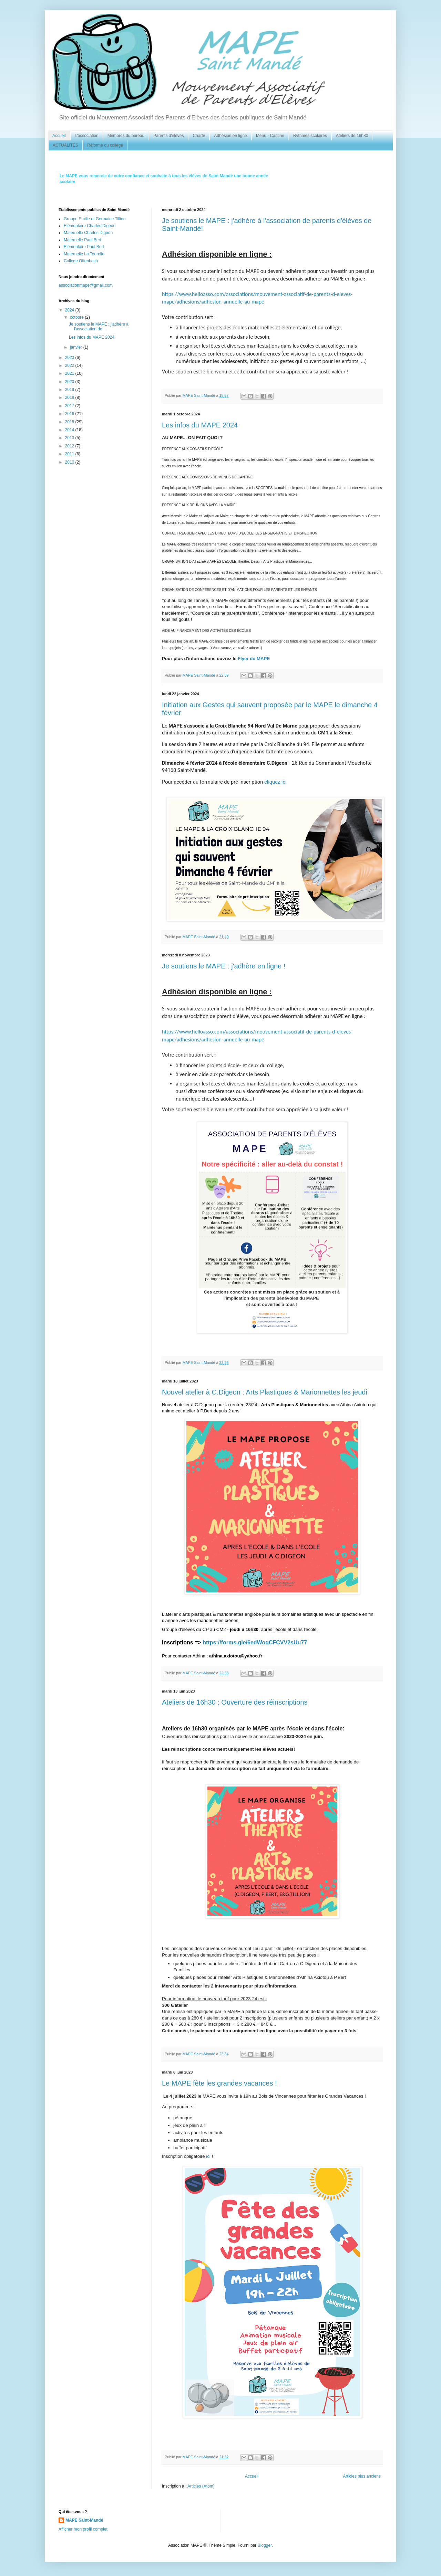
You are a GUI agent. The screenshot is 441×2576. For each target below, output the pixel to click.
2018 (70, 397)
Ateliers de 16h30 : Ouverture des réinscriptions (234, 1702)
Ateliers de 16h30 (352, 135)
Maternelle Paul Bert (82, 239)
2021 (70, 373)
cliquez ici (276, 782)
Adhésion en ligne (230, 135)
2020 (70, 381)
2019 (70, 389)
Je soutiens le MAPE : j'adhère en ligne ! (223, 966)
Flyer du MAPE (254, 658)
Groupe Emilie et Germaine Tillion (94, 218)
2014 (70, 429)
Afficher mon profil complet (83, 2529)
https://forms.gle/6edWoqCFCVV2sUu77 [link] (255, 1642)
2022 (70, 365)
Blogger (265, 2545)
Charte (199, 135)
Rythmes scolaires (310, 135)
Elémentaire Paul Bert (84, 246)
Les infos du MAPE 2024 (200, 425)
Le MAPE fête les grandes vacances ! (219, 2083)
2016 (70, 413)
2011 (70, 454)
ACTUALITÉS (65, 145)
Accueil (59, 135)
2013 (70, 437)
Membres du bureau (125, 135)
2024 (70, 310)
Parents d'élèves (168, 135)
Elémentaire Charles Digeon (89, 225)
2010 (70, 462)
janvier (76, 347)
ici (208, 2156)
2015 (70, 422)
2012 (70, 446)
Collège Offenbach (81, 260)
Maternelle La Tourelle (84, 254)
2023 (70, 357)
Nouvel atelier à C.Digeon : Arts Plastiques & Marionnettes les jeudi (264, 1392)
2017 (70, 405)
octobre (77, 317)
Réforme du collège (105, 145)
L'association (87, 135)
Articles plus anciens (362, 2476)
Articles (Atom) (201, 2486)
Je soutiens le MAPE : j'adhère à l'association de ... (99, 326)
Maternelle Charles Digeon (88, 232)
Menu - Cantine (270, 135)
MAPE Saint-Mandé (84, 2520)
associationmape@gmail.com (86, 285)
